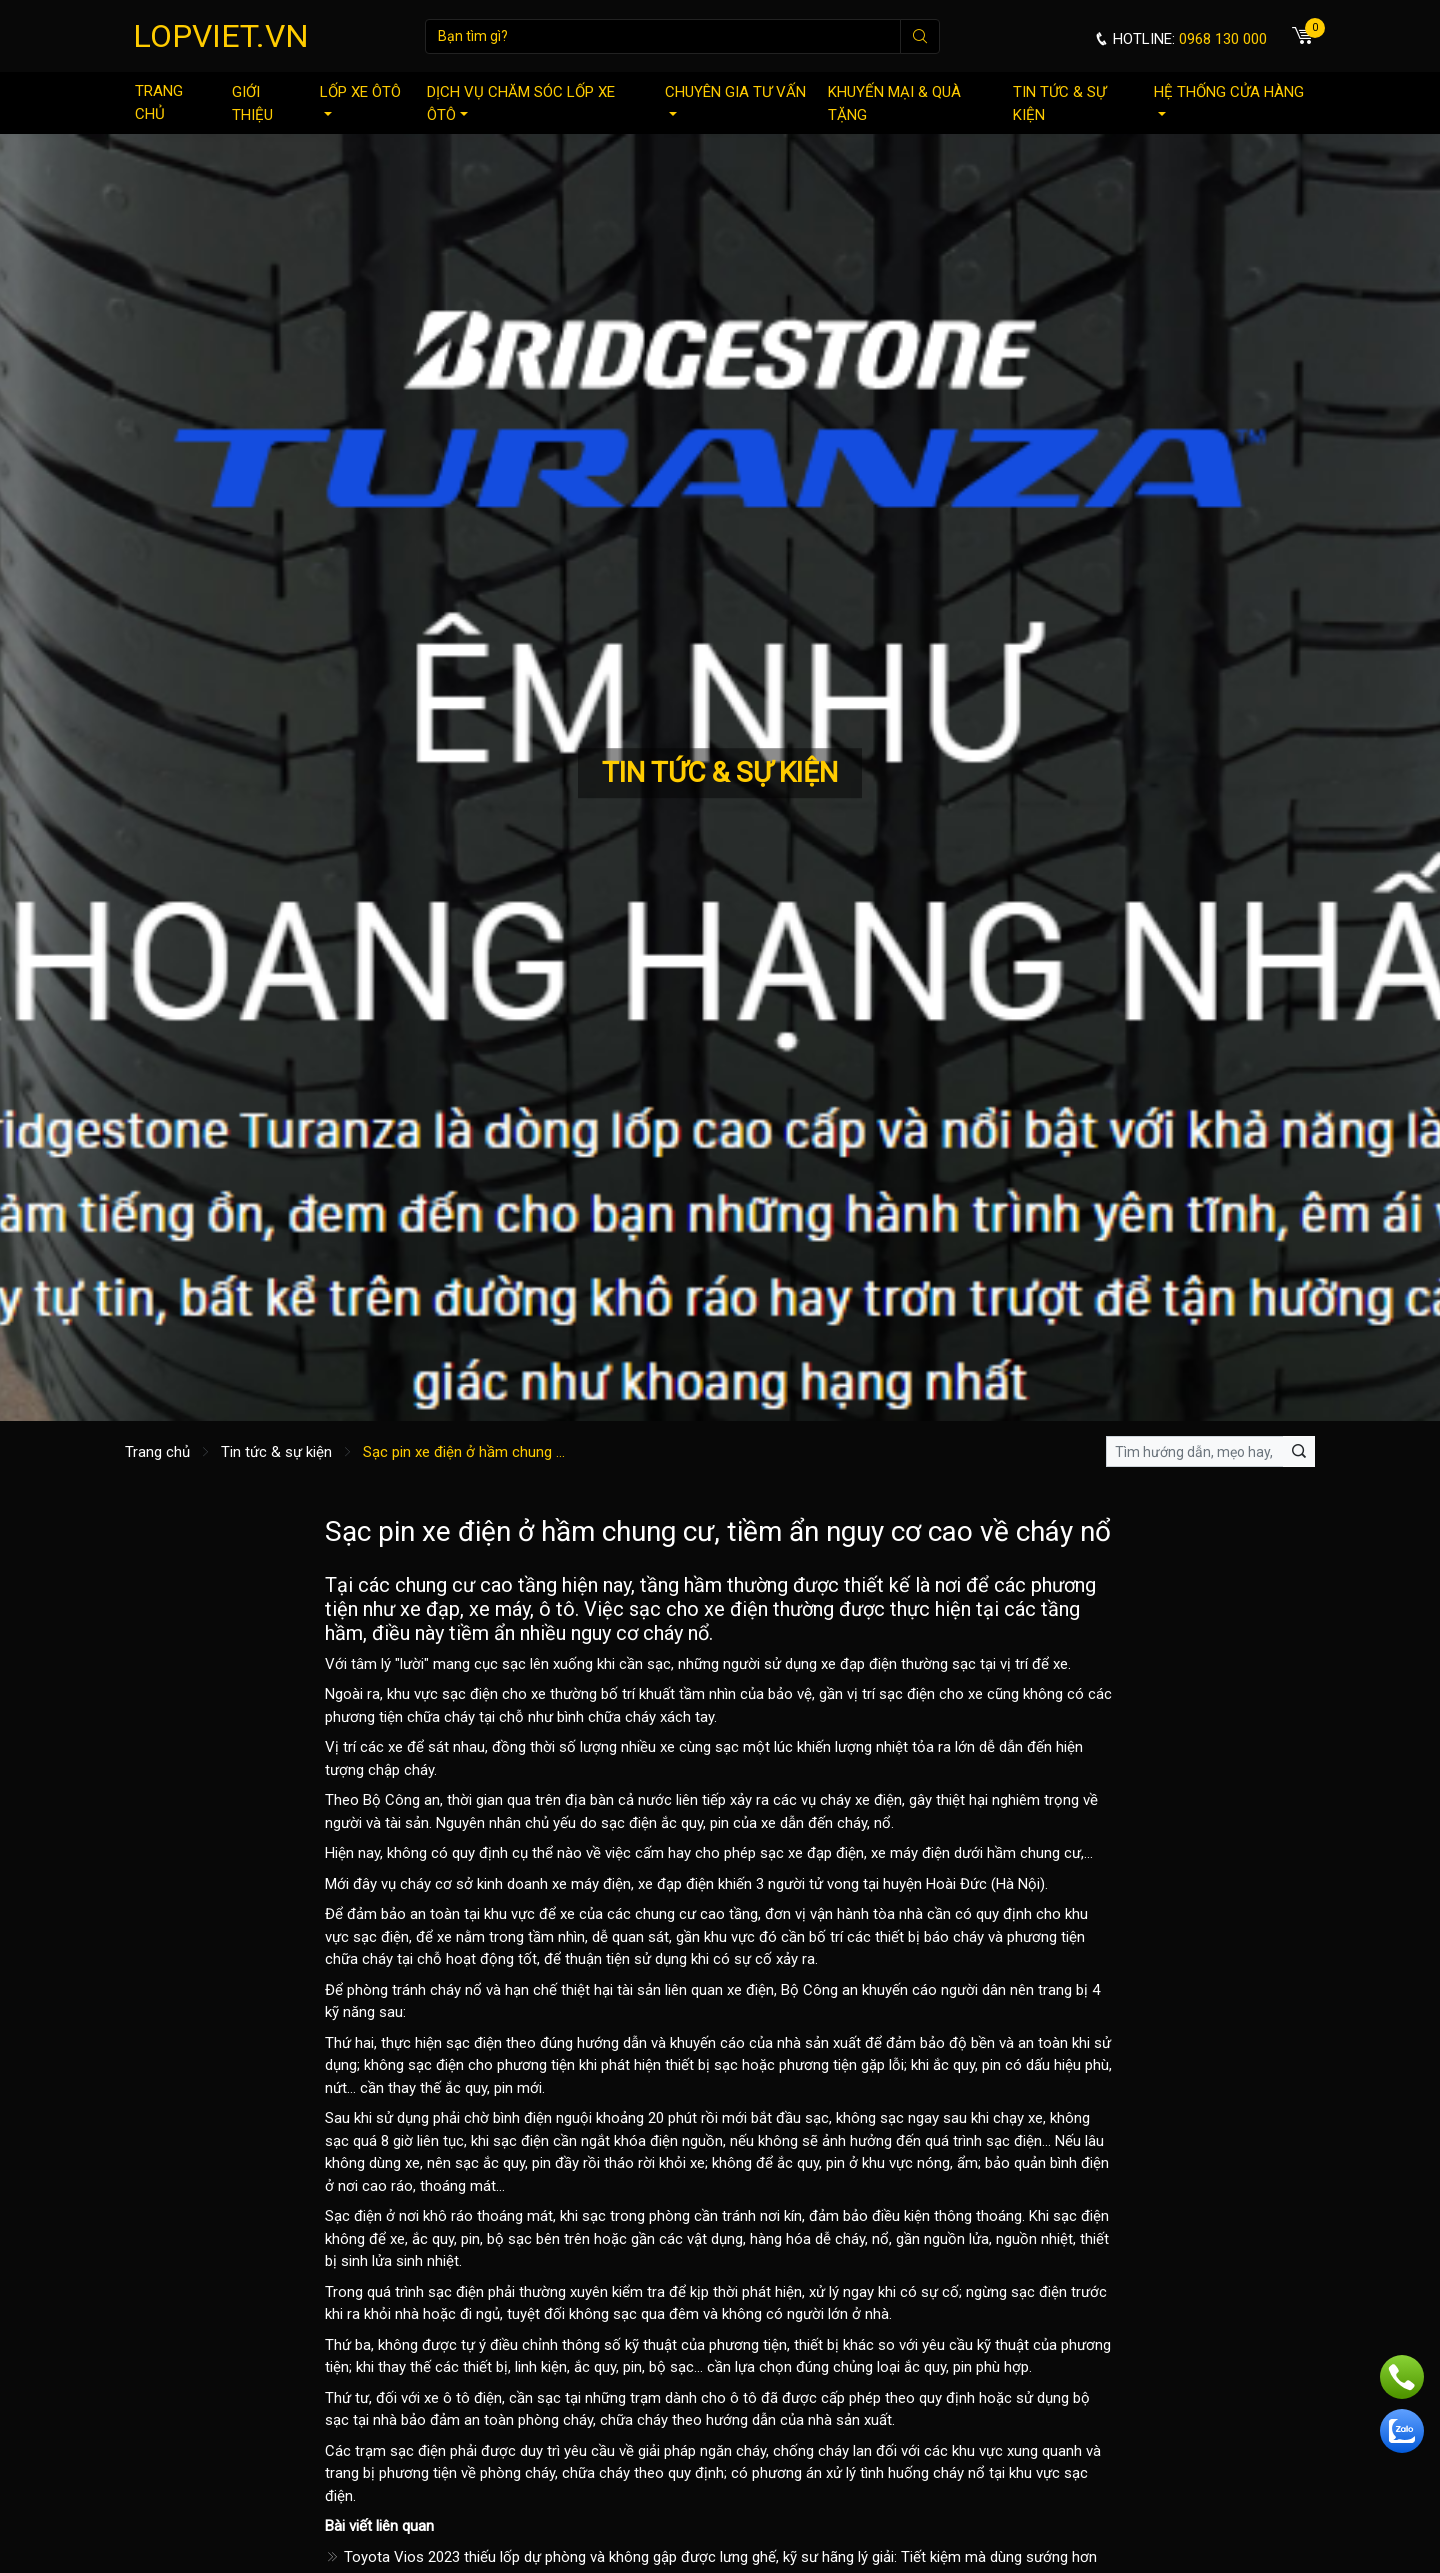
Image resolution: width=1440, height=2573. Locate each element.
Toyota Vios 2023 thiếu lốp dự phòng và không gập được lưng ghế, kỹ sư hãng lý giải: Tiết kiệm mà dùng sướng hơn (711, 2557)
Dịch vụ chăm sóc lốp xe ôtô (521, 103)
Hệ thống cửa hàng (1229, 99)
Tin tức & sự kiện (1059, 103)
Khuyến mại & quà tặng (894, 103)
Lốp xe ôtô (360, 99)
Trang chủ (159, 102)
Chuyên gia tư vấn (735, 99)
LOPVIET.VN (221, 36)
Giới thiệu (252, 103)
